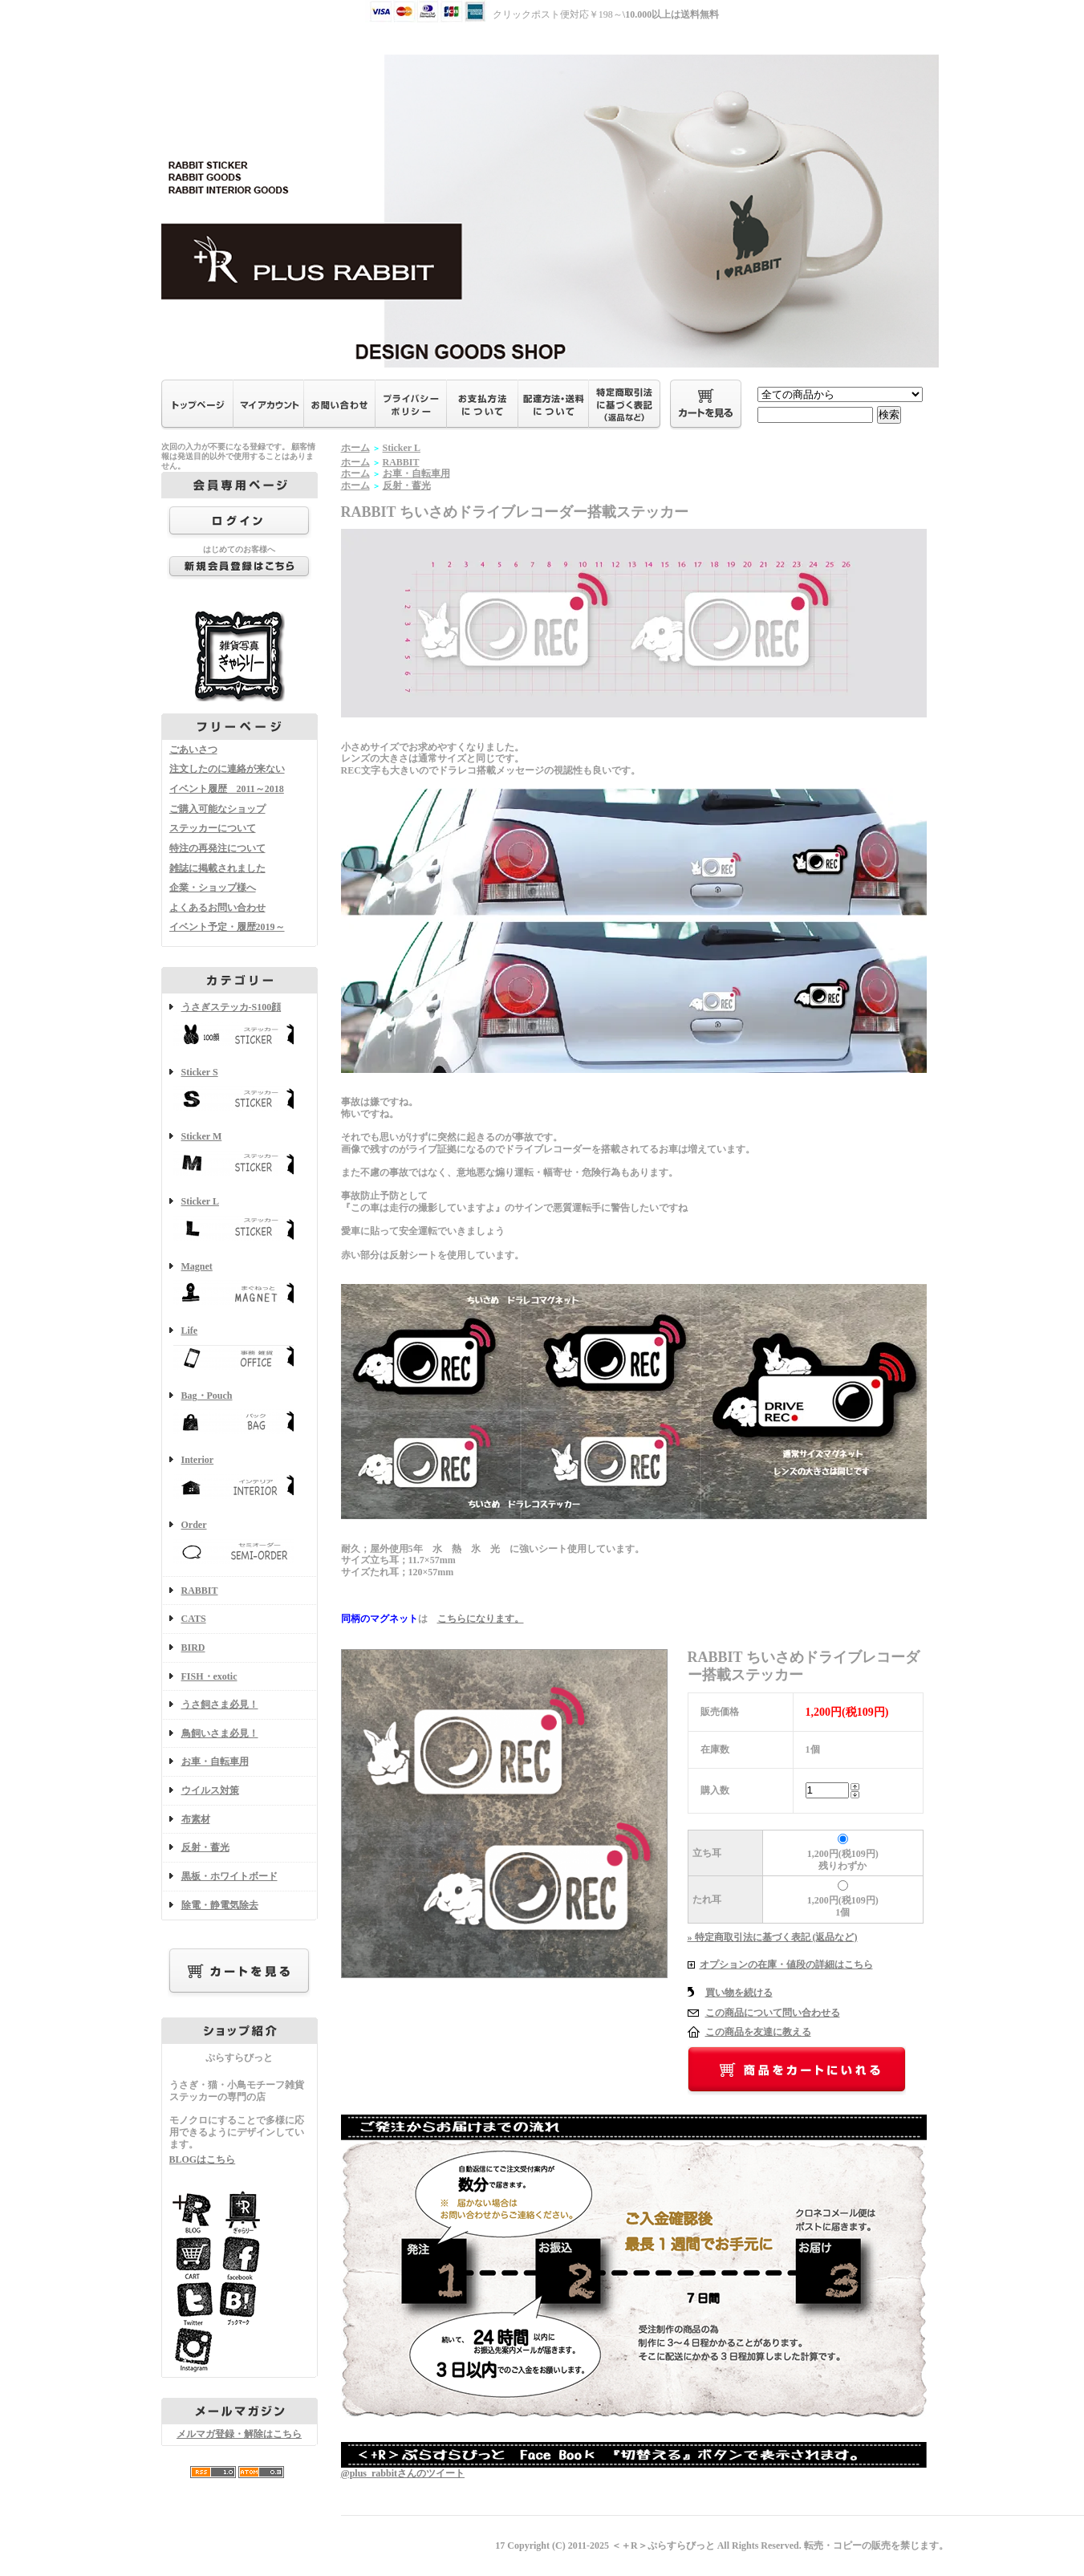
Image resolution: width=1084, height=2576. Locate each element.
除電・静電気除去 (219, 1905)
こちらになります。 (480, 1618)
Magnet (239, 1285)
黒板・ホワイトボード (229, 1876)
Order (239, 1543)
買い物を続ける (739, 1992)
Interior (239, 1478)
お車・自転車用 (215, 1761)
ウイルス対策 (210, 1790)
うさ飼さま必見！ (219, 1704)
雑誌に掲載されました (217, 868)
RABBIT (199, 1590)
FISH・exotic (209, 1676)
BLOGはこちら (202, 2159)
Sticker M (239, 1155)
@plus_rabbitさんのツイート (403, 2473)
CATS (193, 1618)
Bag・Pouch (239, 1414)
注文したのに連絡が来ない (227, 768)
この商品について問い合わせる (772, 2012)
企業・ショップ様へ (212, 887)
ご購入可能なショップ (217, 809)
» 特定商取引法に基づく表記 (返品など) (773, 1937)
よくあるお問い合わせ (217, 907)
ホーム (355, 447)
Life (239, 1349)
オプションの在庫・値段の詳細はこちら (786, 1964)
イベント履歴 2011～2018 (226, 788)
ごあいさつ (193, 749)
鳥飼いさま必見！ (219, 1733)
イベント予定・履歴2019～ (227, 926)
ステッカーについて (212, 828)
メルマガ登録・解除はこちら (239, 2434)
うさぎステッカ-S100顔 (239, 1026)
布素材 (195, 1819)
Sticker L (239, 1220)
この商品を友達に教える (758, 2032)
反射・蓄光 (205, 1847)
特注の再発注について (217, 848)
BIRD (193, 1647)
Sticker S (239, 1091)
